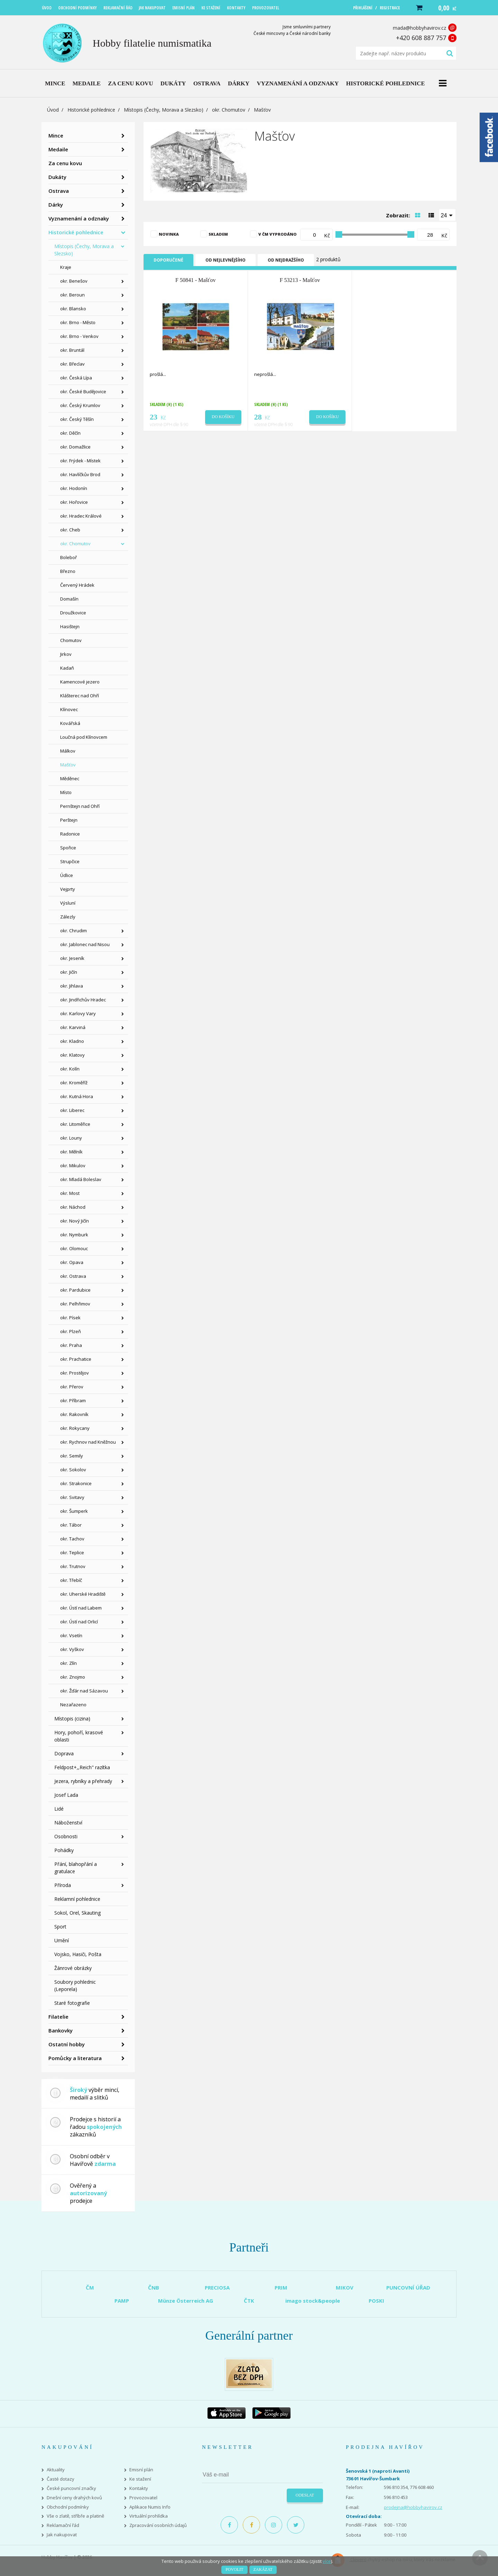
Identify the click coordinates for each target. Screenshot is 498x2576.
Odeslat (305, 2495)
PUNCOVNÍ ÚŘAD (408, 2287)
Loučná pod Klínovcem (83, 737)
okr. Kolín (70, 1069)
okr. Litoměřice (75, 1124)
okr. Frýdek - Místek (80, 460)
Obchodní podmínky (68, 2507)
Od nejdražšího (286, 260)
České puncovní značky (71, 2488)
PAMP (121, 2300)
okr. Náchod (72, 1207)
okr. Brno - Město (77, 322)
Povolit (234, 2569)
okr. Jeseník (72, 958)
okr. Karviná (72, 1027)
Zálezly (67, 917)
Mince (55, 135)
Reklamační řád (63, 2525)
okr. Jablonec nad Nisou (85, 944)
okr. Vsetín (71, 1635)
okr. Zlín (68, 1663)
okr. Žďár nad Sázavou (84, 1691)
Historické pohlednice (91, 109)
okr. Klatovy (72, 1055)
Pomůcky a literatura (75, 2058)
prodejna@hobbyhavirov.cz (413, 2507)
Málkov (67, 751)
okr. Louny (71, 1138)
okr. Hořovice (74, 502)
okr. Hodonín (73, 488)
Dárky (55, 204)
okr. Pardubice (75, 1290)
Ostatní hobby (66, 2044)
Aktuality (56, 2469)
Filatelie (58, 2016)
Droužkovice (73, 613)
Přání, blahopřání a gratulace (75, 1868)
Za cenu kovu (65, 163)
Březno (67, 571)
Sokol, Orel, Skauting (77, 1912)
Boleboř (68, 557)
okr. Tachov (72, 1539)
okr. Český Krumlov (80, 405)
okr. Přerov (71, 1387)
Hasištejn (70, 626)
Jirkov (66, 654)
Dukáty (57, 176)
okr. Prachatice (75, 1359)
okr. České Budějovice (83, 391)
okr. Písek (70, 1317)
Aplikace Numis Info (149, 2507)
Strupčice (70, 861)
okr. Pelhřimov (75, 1304)
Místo (66, 792)
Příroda (62, 1885)
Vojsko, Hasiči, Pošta (77, 1954)
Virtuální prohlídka (148, 2516)
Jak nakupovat (62, 2534)
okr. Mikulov (72, 1165)
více (327, 2561)
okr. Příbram (73, 1400)
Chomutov (71, 640)
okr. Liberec (72, 1110)
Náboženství (68, 1822)
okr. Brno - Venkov (79, 336)
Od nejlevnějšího (225, 260)
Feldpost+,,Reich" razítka (82, 1767)
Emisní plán (141, 2469)
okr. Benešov (73, 281)
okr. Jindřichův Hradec (83, 1000)
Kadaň (67, 668)
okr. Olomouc (74, 1248)
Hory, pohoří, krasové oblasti (78, 1736)
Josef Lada (66, 1795)
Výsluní (67, 903)
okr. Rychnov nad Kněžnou (88, 1442)
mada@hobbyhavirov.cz (419, 28)
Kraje (65, 267)
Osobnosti (65, 1836)
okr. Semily (71, 1456)
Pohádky (64, 1850)
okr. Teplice (72, 1552)
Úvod (53, 109)
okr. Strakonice (76, 1483)
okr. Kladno (72, 1041)
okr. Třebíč (71, 1580)
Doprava (64, 1753)
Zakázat (263, 2569)
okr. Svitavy (72, 1497)
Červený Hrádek (77, 585)
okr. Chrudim (73, 930)
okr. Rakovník (74, 1414)
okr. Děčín (70, 433)
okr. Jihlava (71, 986)
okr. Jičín (68, 972)
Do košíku (223, 416)
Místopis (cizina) (72, 1718)
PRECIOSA (217, 2287)
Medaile (58, 149)
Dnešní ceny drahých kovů (74, 2497)
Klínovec (69, 709)
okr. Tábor (71, 1525)
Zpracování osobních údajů (158, 2525)
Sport (60, 1926)
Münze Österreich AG (185, 2300)
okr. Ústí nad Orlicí (79, 1622)
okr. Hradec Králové (81, 516)
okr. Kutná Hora (76, 1096)
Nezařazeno (73, 1704)
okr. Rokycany (75, 1428)
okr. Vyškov (72, 1649)
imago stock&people (312, 2300)
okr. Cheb (70, 530)
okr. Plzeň (70, 1331)
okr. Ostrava (73, 1276)
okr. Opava (71, 1262)
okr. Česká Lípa (76, 378)
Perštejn (68, 820)
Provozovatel (143, 2497)
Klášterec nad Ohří (79, 695)
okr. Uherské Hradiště (82, 1594)
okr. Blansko (73, 308)
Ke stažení (140, 2479)
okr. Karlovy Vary (78, 1013)
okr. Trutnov (72, 1566)
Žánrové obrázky (73, 1968)
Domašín (69, 599)
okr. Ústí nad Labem (81, 1608)
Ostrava (58, 190)
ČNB (153, 2287)
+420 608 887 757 (421, 38)
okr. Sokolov (73, 1469)
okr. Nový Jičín (74, 1221)
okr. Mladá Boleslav (80, 1179)
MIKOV (344, 2287)
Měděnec (69, 778)
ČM (90, 2287)
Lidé (59, 1808)
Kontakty (138, 2488)
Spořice (68, 847)
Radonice (70, 834)
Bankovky (60, 2030)
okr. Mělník (71, 1152)
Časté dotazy (60, 2479)
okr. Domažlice (75, 447)
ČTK (249, 2300)
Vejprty (67, 889)
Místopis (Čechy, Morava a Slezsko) (163, 109)
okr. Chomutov (228, 109)
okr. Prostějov (74, 1373)
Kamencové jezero (80, 682)
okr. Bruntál (72, 350)
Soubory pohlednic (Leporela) (75, 1985)
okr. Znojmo (72, 1677)
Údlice (66, 875)
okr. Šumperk (74, 1511)
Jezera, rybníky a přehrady (83, 1781)
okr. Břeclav (72, 364)
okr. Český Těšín (77, 419)
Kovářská (70, 723)
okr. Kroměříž (73, 1082)
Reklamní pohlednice (77, 1899)
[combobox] (447, 215)
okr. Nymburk (74, 1235)
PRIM (281, 2287)
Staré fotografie (72, 2003)
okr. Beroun (72, 295)
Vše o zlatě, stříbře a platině (75, 2516)
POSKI (376, 2300)
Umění (61, 1940)
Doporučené (168, 260)
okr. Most (70, 1193)
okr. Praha (71, 1345)
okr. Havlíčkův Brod (80, 474)
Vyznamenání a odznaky (78, 218)
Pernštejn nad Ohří (80, 806)
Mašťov (68, 765)
